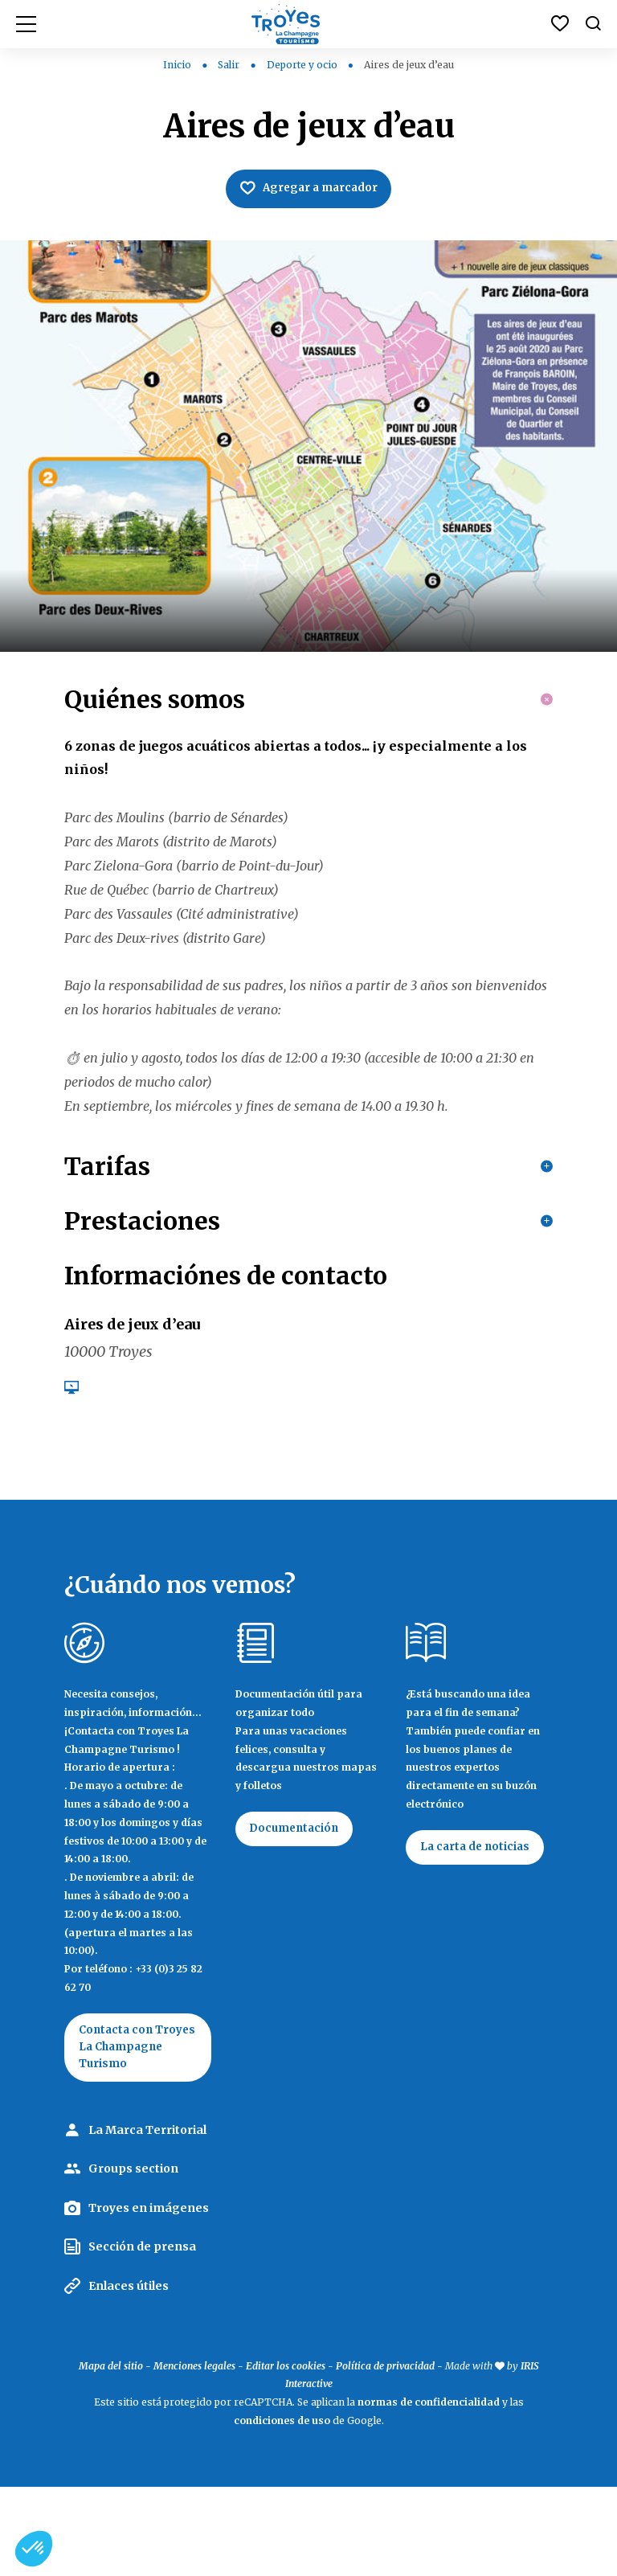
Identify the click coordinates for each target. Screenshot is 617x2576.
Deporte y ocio (303, 65)
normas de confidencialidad (429, 2491)
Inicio (177, 65)
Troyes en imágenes (148, 2297)
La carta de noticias (479, 1914)
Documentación (298, 1897)
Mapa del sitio (111, 2455)
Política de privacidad (385, 2455)
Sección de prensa (142, 2336)
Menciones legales (194, 2455)
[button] (33, 2548)
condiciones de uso (282, 2510)
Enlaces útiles (128, 2375)
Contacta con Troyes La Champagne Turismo (119, 2125)
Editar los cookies (285, 2455)
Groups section (133, 2257)
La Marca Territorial (147, 2219)
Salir (230, 65)
